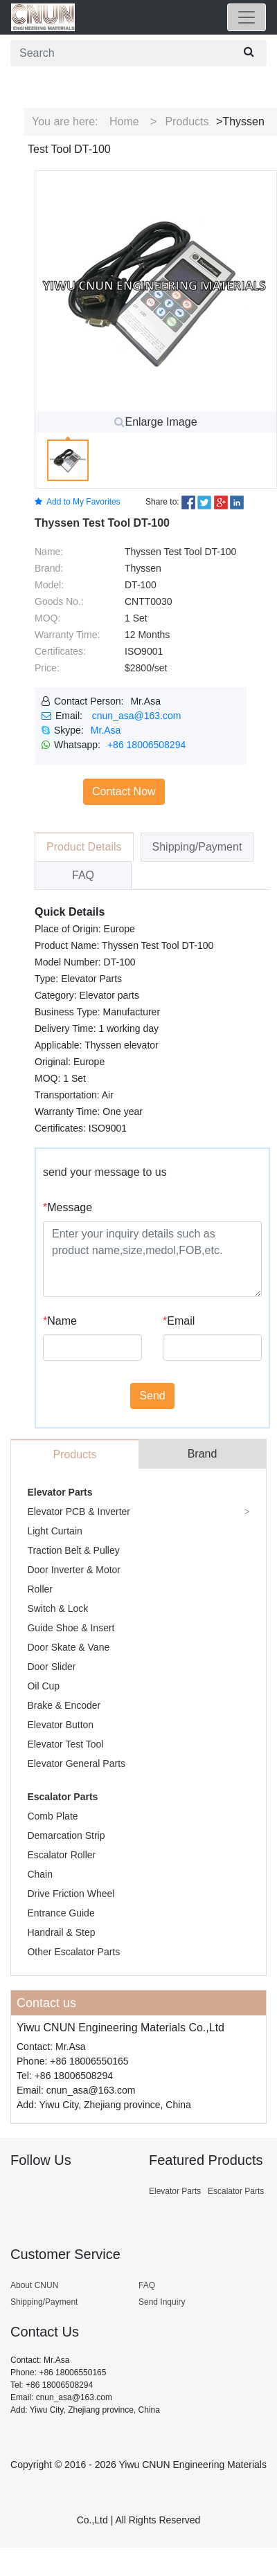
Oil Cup (43, 1685)
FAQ (146, 2285)
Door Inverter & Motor (73, 1569)
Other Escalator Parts (73, 1951)
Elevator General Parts (76, 1763)
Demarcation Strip (66, 1835)
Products (186, 121)
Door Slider (51, 1666)
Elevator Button (60, 1724)
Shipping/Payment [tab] (197, 847)
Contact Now (124, 791)
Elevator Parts (59, 1492)
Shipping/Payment (44, 2302)
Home (124, 121)
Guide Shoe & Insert (70, 1627)
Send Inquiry (161, 2302)
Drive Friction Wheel (70, 1893)
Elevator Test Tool (65, 1744)
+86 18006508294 (146, 744)
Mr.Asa (106, 730)
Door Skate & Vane (68, 1647)
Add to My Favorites (77, 502)
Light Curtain (54, 1530)
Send (152, 1396)
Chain (40, 1874)
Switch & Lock (57, 1608)
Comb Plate (52, 1816)
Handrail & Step (61, 1932)
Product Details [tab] (84, 847)
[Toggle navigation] (246, 17)
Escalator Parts (62, 1796)
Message (67, 1207)
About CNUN (34, 2285)
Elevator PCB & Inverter (78, 1511)
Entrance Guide (60, 1913)
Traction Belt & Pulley (73, 1550)
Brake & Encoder (63, 1705)
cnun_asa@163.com (136, 715)
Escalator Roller (61, 1854)
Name (60, 1321)
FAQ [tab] (83, 875)
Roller (40, 1589)
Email (179, 1321)
